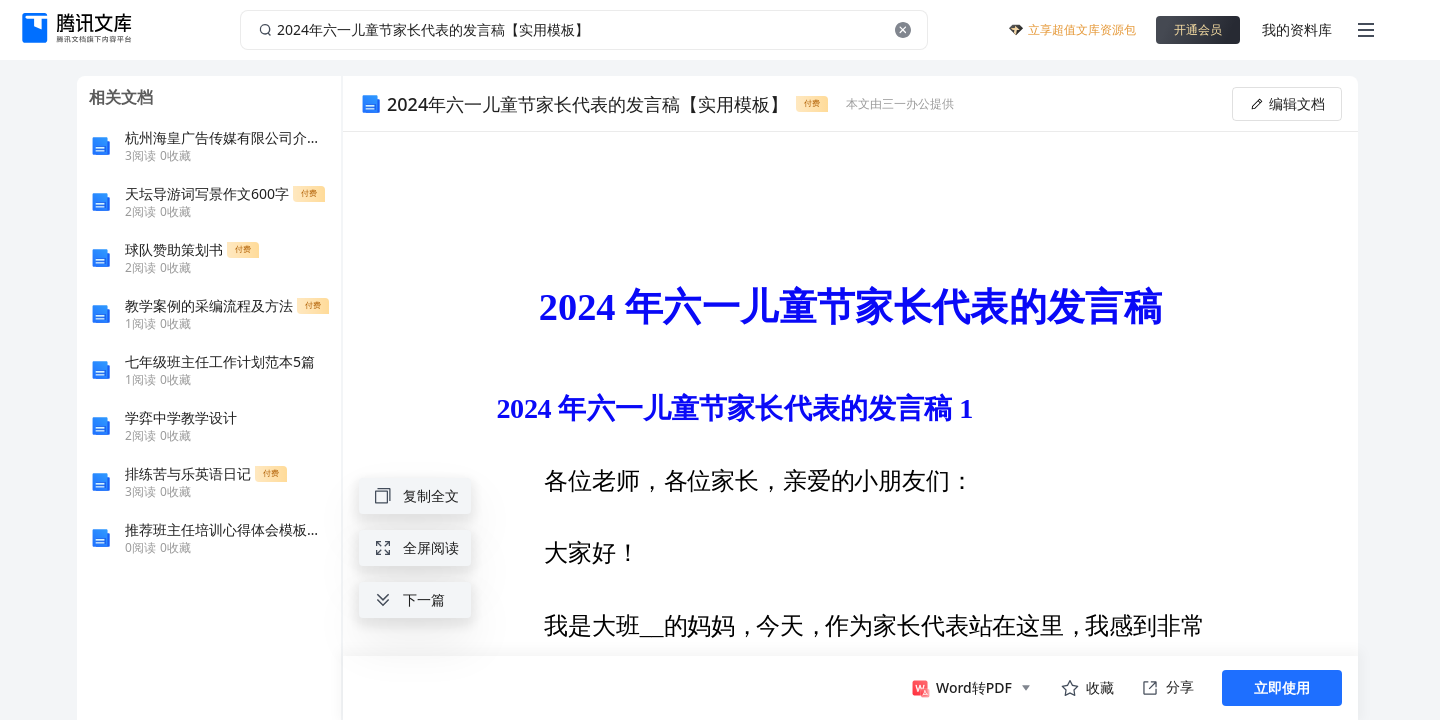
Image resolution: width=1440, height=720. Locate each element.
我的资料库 (1297, 29)
